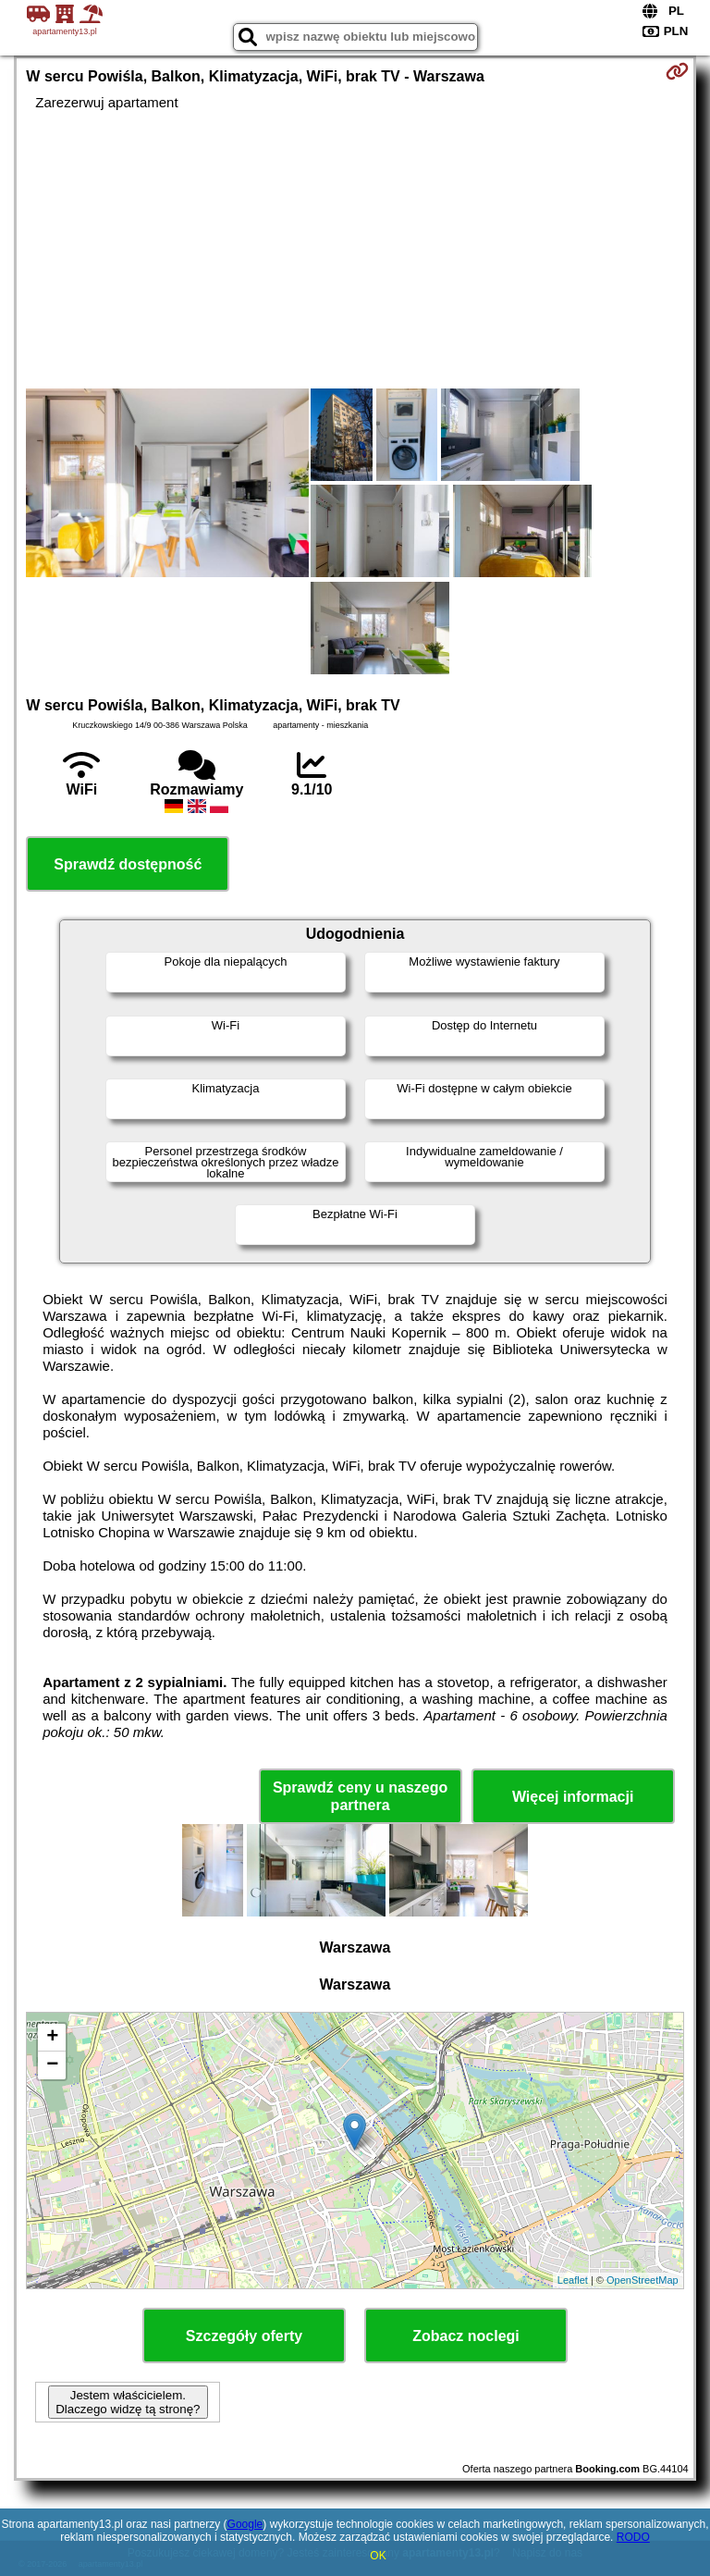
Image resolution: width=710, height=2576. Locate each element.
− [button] (52, 2065)
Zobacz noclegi (466, 2336)
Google (245, 2524)
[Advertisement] (354, 249)
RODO (633, 2537)
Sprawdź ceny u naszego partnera (360, 1796)
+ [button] (52, 2038)
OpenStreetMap (642, 2280)
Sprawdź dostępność (128, 864)
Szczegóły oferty (244, 2336)
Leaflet (572, 2280)
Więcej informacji (572, 1797)
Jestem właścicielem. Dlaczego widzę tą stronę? (127, 2402)
